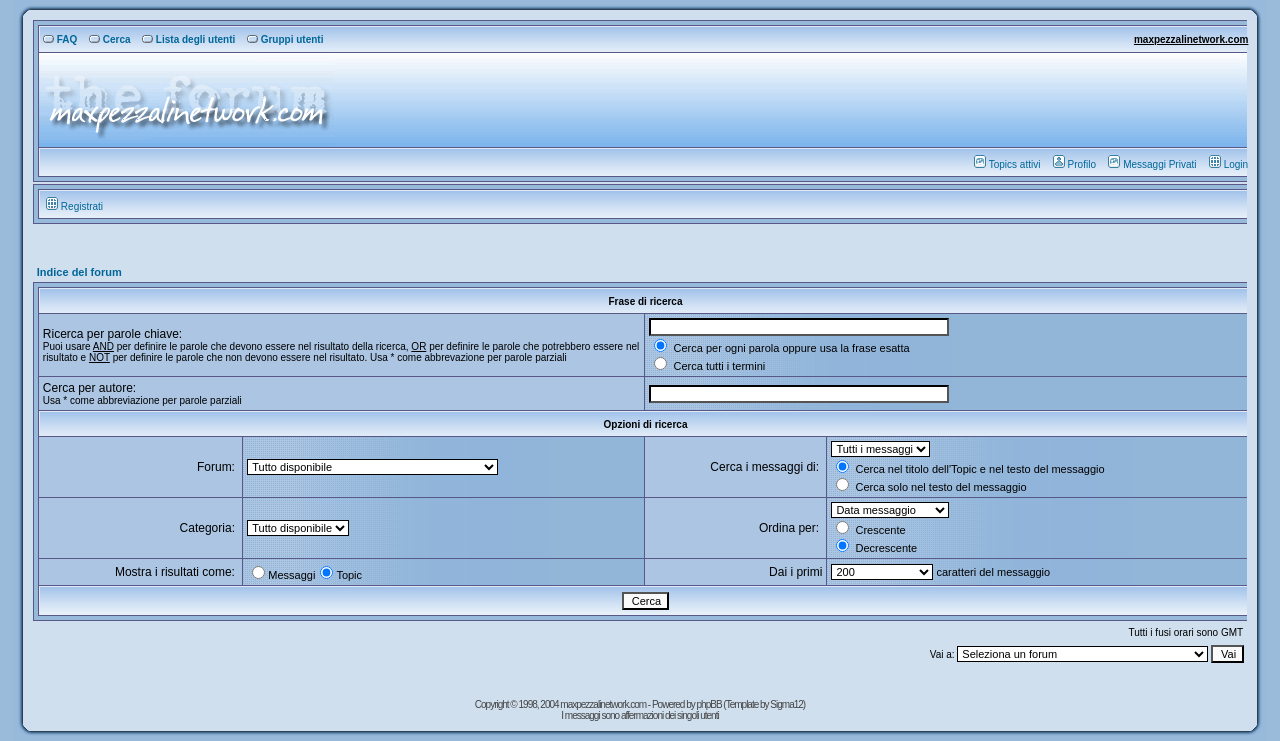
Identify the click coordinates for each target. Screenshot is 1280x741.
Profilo (1074, 164)
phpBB (710, 704)
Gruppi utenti (285, 39)
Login (1228, 164)
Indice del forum (79, 272)
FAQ (60, 39)
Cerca (110, 39)
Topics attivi (1007, 164)
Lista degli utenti (188, 39)
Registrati (74, 206)
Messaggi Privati (1152, 164)
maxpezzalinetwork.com (1191, 39)
